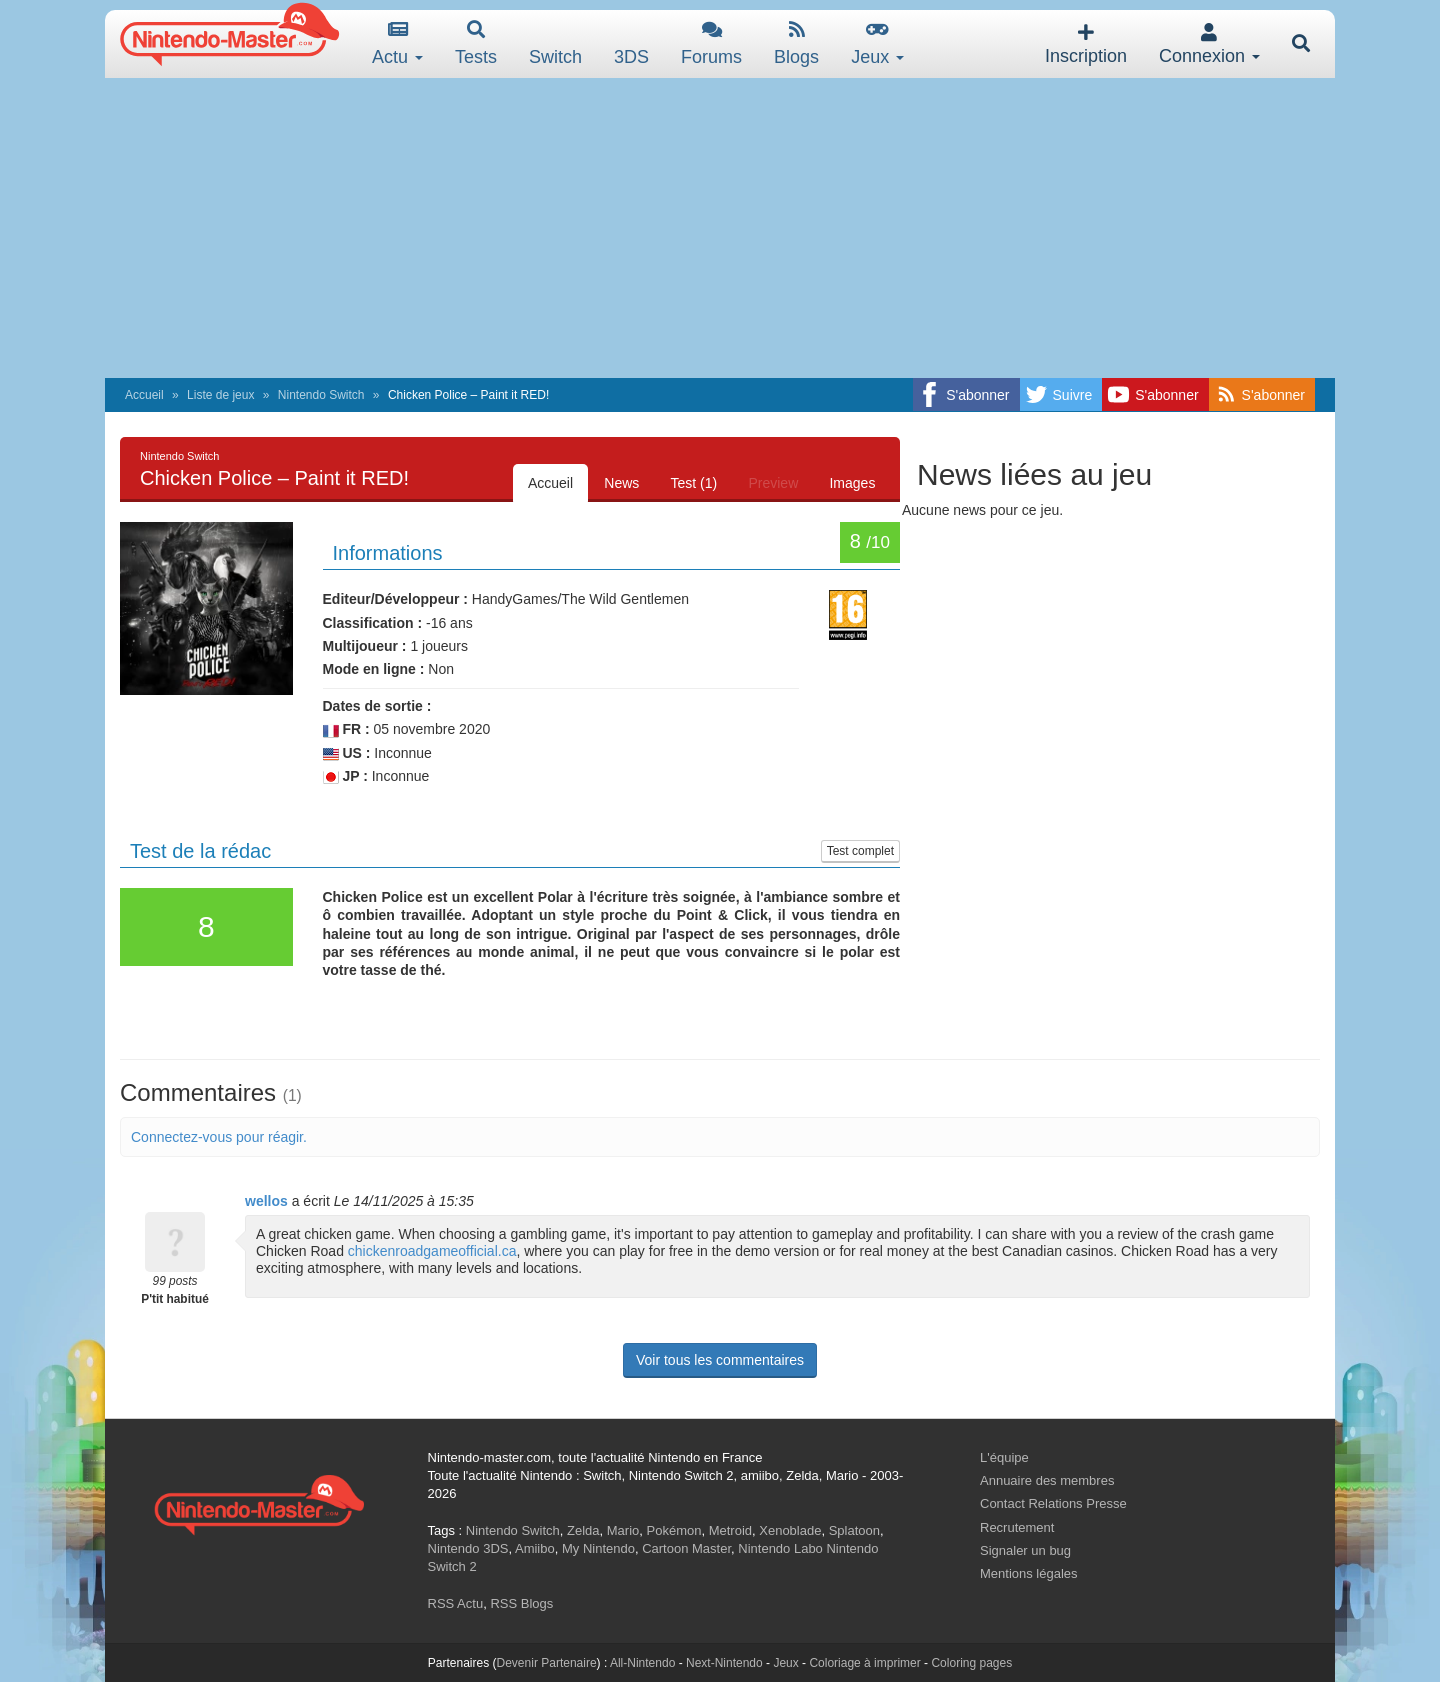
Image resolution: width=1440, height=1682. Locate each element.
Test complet (860, 851)
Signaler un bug (1025, 1550)
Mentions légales (1029, 1573)
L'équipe (1004, 1457)
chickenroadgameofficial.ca (432, 1251)
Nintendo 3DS (468, 1548)
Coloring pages (971, 1663)
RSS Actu (456, 1603)
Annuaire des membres (1047, 1480)
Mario (623, 1530)
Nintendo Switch (321, 395)
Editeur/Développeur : (395, 599)
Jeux (877, 43)
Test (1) (692, 483)
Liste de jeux (220, 395)
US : (347, 753)
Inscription (1086, 44)
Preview (772, 483)
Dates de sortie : (377, 706)
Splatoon (854, 1530)
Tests (476, 43)
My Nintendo (598, 1548)
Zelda (583, 1530)
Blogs (796, 43)
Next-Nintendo (724, 1663)
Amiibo (535, 1548)
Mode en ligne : (374, 669)
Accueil (144, 395)
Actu (397, 43)
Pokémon (674, 1530)
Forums (711, 43)
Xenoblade (790, 1530)
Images (852, 483)
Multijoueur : (365, 646)
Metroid (730, 1530)
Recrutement (1017, 1527)
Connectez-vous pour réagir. (219, 1137)
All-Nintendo (642, 1663)
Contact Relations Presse (1053, 1503)
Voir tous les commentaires (720, 1360)
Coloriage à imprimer (864, 1663)
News (619, 483)
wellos (266, 1201)
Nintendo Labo (780, 1548)
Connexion (1209, 44)
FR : (346, 729)
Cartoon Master (686, 1548)
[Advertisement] (720, 228)
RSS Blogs (521, 1603)
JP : (345, 776)
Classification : (373, 623)
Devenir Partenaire (547, 1663)
